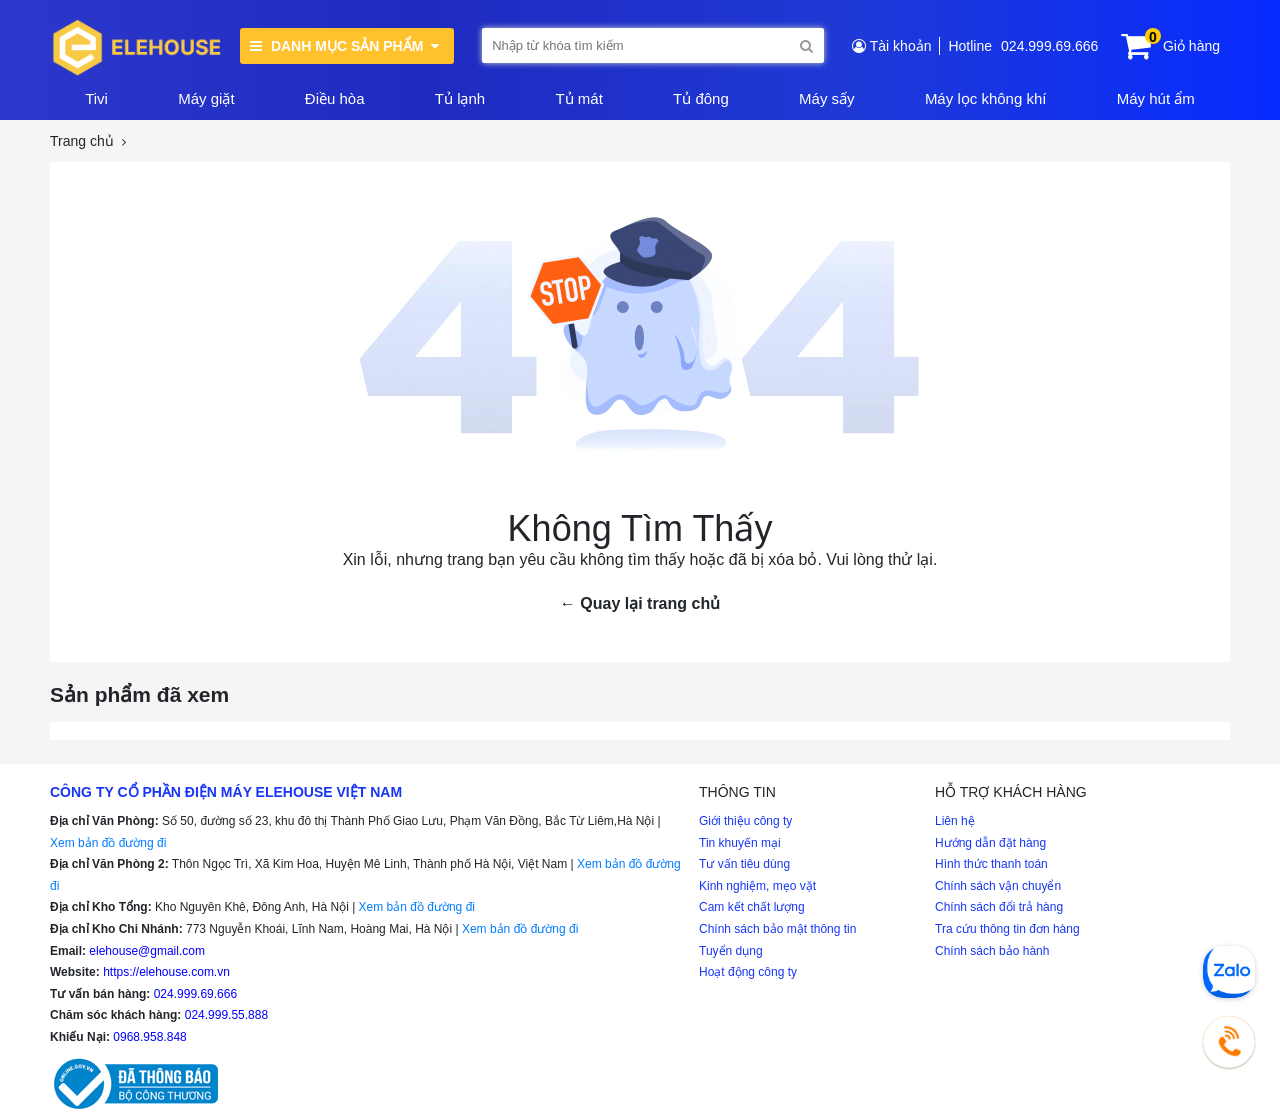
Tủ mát (578, 98)
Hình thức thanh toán (991, 864)
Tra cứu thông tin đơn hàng (1007, 929)
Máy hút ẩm (1156, 98)
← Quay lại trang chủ (640, 603)
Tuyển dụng (731, 951)
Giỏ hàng (1191, 46)
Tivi (96, 98)
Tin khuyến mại (740, 843)
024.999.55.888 (226, 1015)
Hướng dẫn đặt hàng (990, 843)
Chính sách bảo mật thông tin (777, 929)
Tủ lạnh (460, 98)
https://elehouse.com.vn (166, 972)
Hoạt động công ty (748, 972)
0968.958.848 (149, 1037)
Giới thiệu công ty (745, 821)
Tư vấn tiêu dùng (744, 864)
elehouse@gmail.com (147, 951)
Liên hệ (955, 821)
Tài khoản (901, 46)
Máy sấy (827, 98)
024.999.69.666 (1049, 46)
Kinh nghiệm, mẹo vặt (757, 886)
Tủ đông (701, 98)
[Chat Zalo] (1229, 972)
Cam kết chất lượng (752, 907)
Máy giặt (206, 98)
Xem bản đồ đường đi (108, 843)
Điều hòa (335, 98)
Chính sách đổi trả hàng (999, 907)
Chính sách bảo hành (992, 951)
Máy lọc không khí (986, 98)
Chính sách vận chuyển (998, 886)
